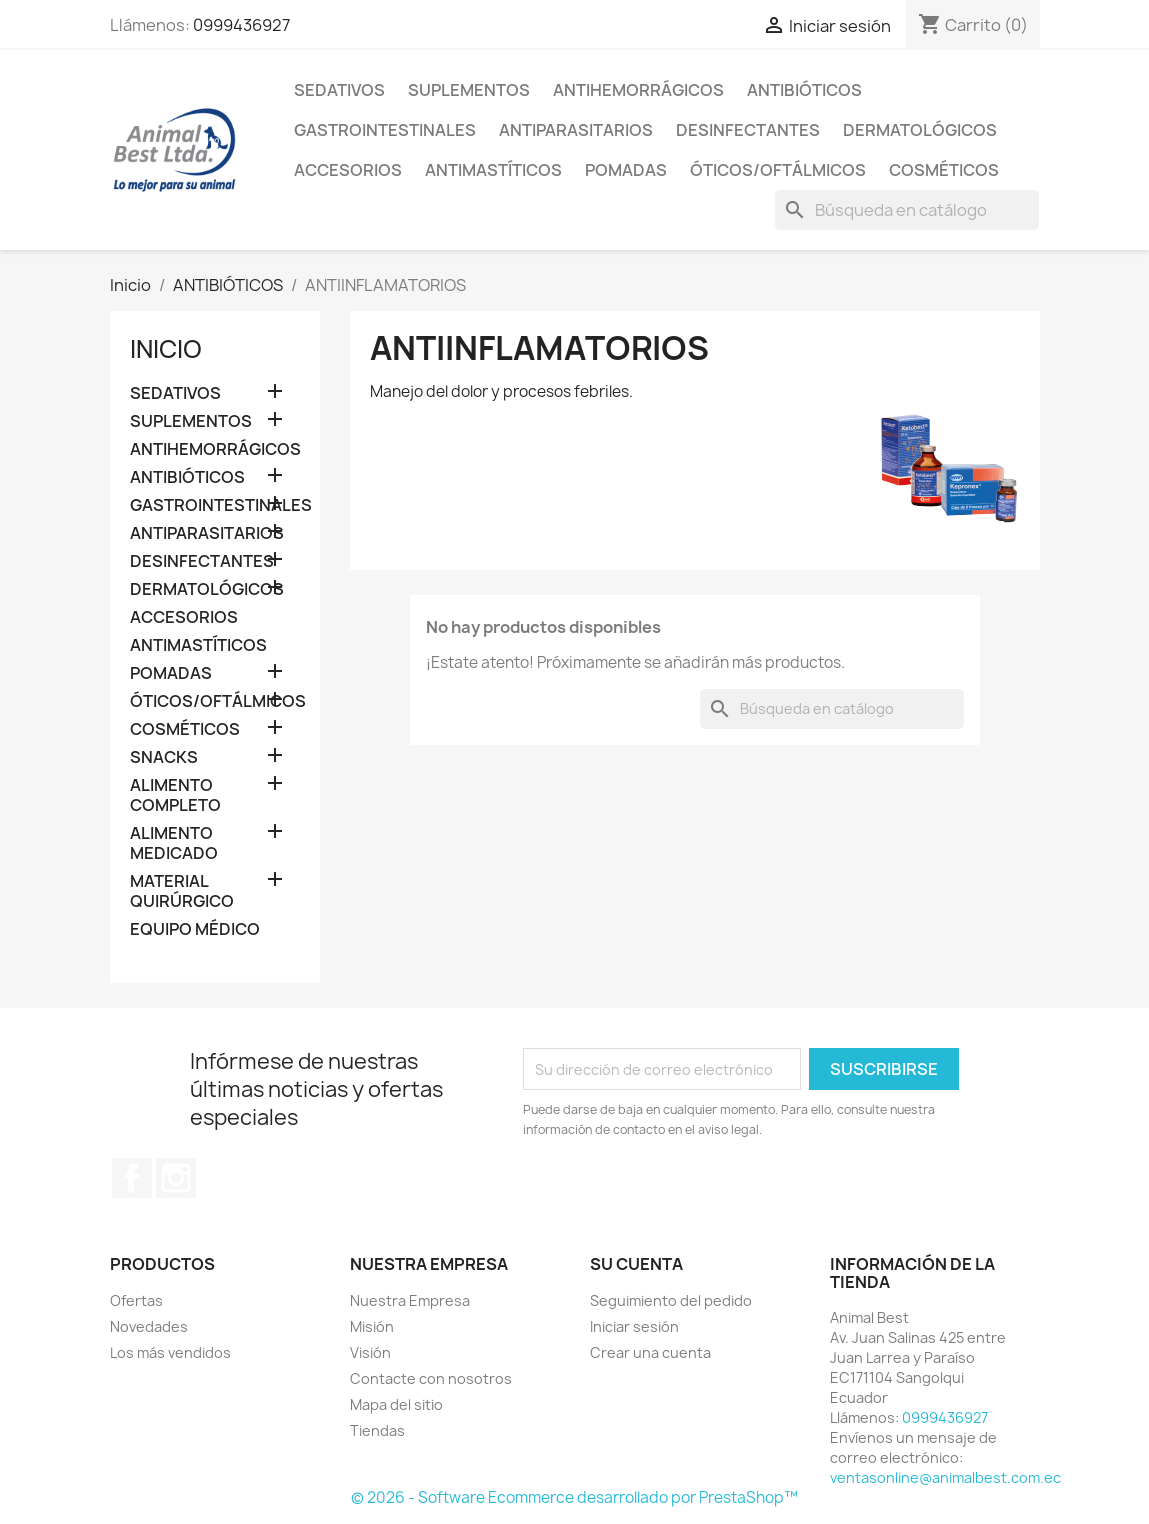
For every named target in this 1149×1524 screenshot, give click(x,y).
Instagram (176, 1178)
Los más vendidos (170, 1352)
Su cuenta (636, 1264)
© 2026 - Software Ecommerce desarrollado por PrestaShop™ (574, 1497)
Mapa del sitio (396, 1404)
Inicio (166, 349)
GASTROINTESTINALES (385, 130)
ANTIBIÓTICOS (804, 90)
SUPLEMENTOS (469, 90)
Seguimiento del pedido (671, 1300)
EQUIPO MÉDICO (195, 929)
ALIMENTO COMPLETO (175, 795)
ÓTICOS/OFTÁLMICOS (778, 170)
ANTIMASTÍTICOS (493, 170)
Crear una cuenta (650, 1352)
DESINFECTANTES (748, 130)
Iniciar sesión (634, 1326)
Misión (372, 1326)
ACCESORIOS (348, 170)
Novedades (149, 1326)
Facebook (132, 1178)
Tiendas (377, 1430)
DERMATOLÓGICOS (920, 130)
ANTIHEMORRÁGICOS (638, 90)
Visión (370, 1352)
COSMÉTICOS (944, 170)
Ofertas (136, 1300)
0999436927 (241, 25)
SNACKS (164, 757)
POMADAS (626, 170)
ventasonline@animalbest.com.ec (945, 1477)
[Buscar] (907, 210)
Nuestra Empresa (410, 1300)
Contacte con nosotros (431, 1378)
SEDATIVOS (339, 90)
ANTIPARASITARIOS (576, 130)
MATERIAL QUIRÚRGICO (182, 891)
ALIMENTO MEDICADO (174, 843)
